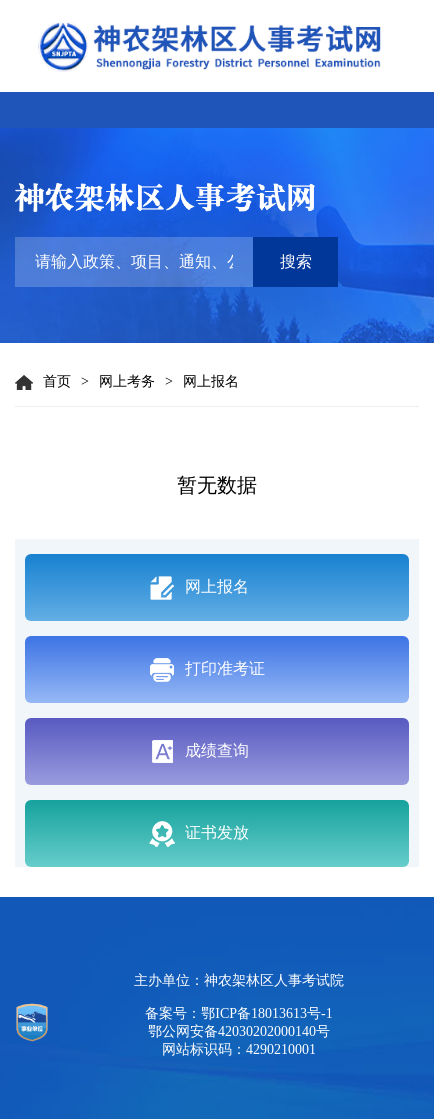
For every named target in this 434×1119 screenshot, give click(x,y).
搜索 (296, 261)
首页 (43, 382)
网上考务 (127, 381)
